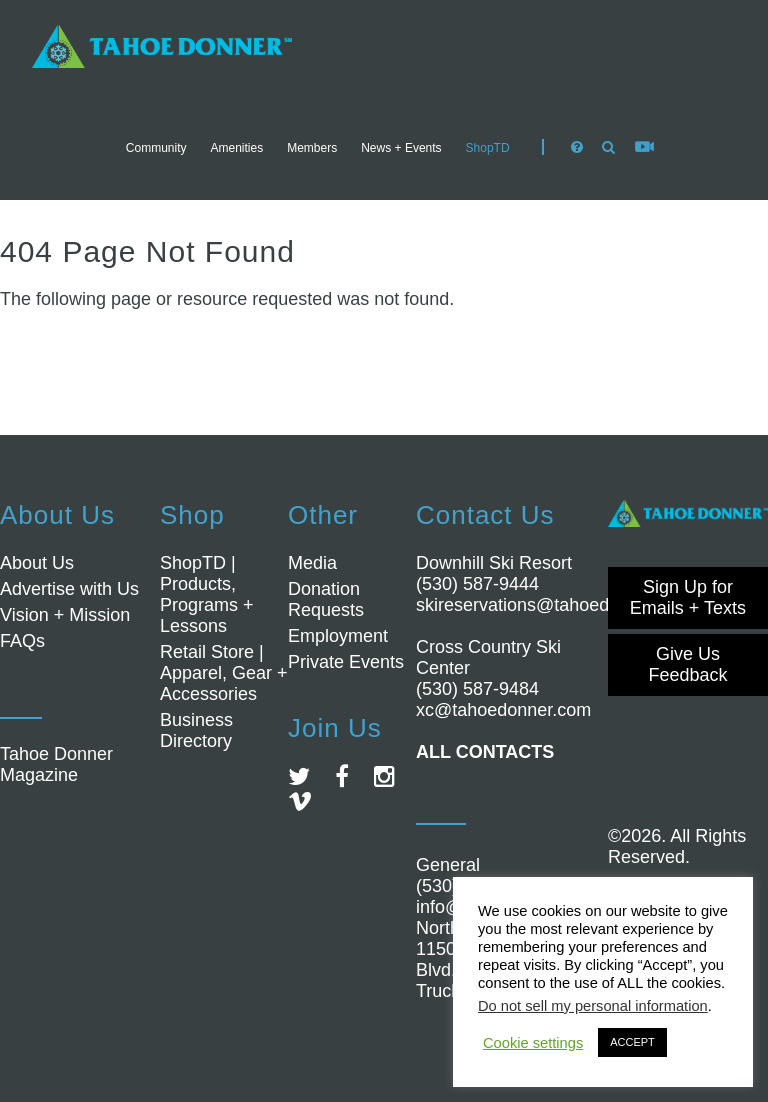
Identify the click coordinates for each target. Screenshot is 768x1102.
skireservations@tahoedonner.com (554, 605)
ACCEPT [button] (632, 1042)
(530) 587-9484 (477, 689)
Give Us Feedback (687, 664)
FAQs (22, 641)
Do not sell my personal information (593, 1006)
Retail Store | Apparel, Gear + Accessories (224, 673)
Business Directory (196, 730)
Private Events (346, 662)
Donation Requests (326, 599)
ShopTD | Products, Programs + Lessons (207, 594)
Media (312, 563)
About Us (37, 563)
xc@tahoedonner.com (503, 710)
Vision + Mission (65, 615)
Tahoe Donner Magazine (56, 764)
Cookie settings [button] (533, 1043)
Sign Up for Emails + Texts (688, 597)
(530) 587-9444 (477, 584)
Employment (338, 636)
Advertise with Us (69, 589)
